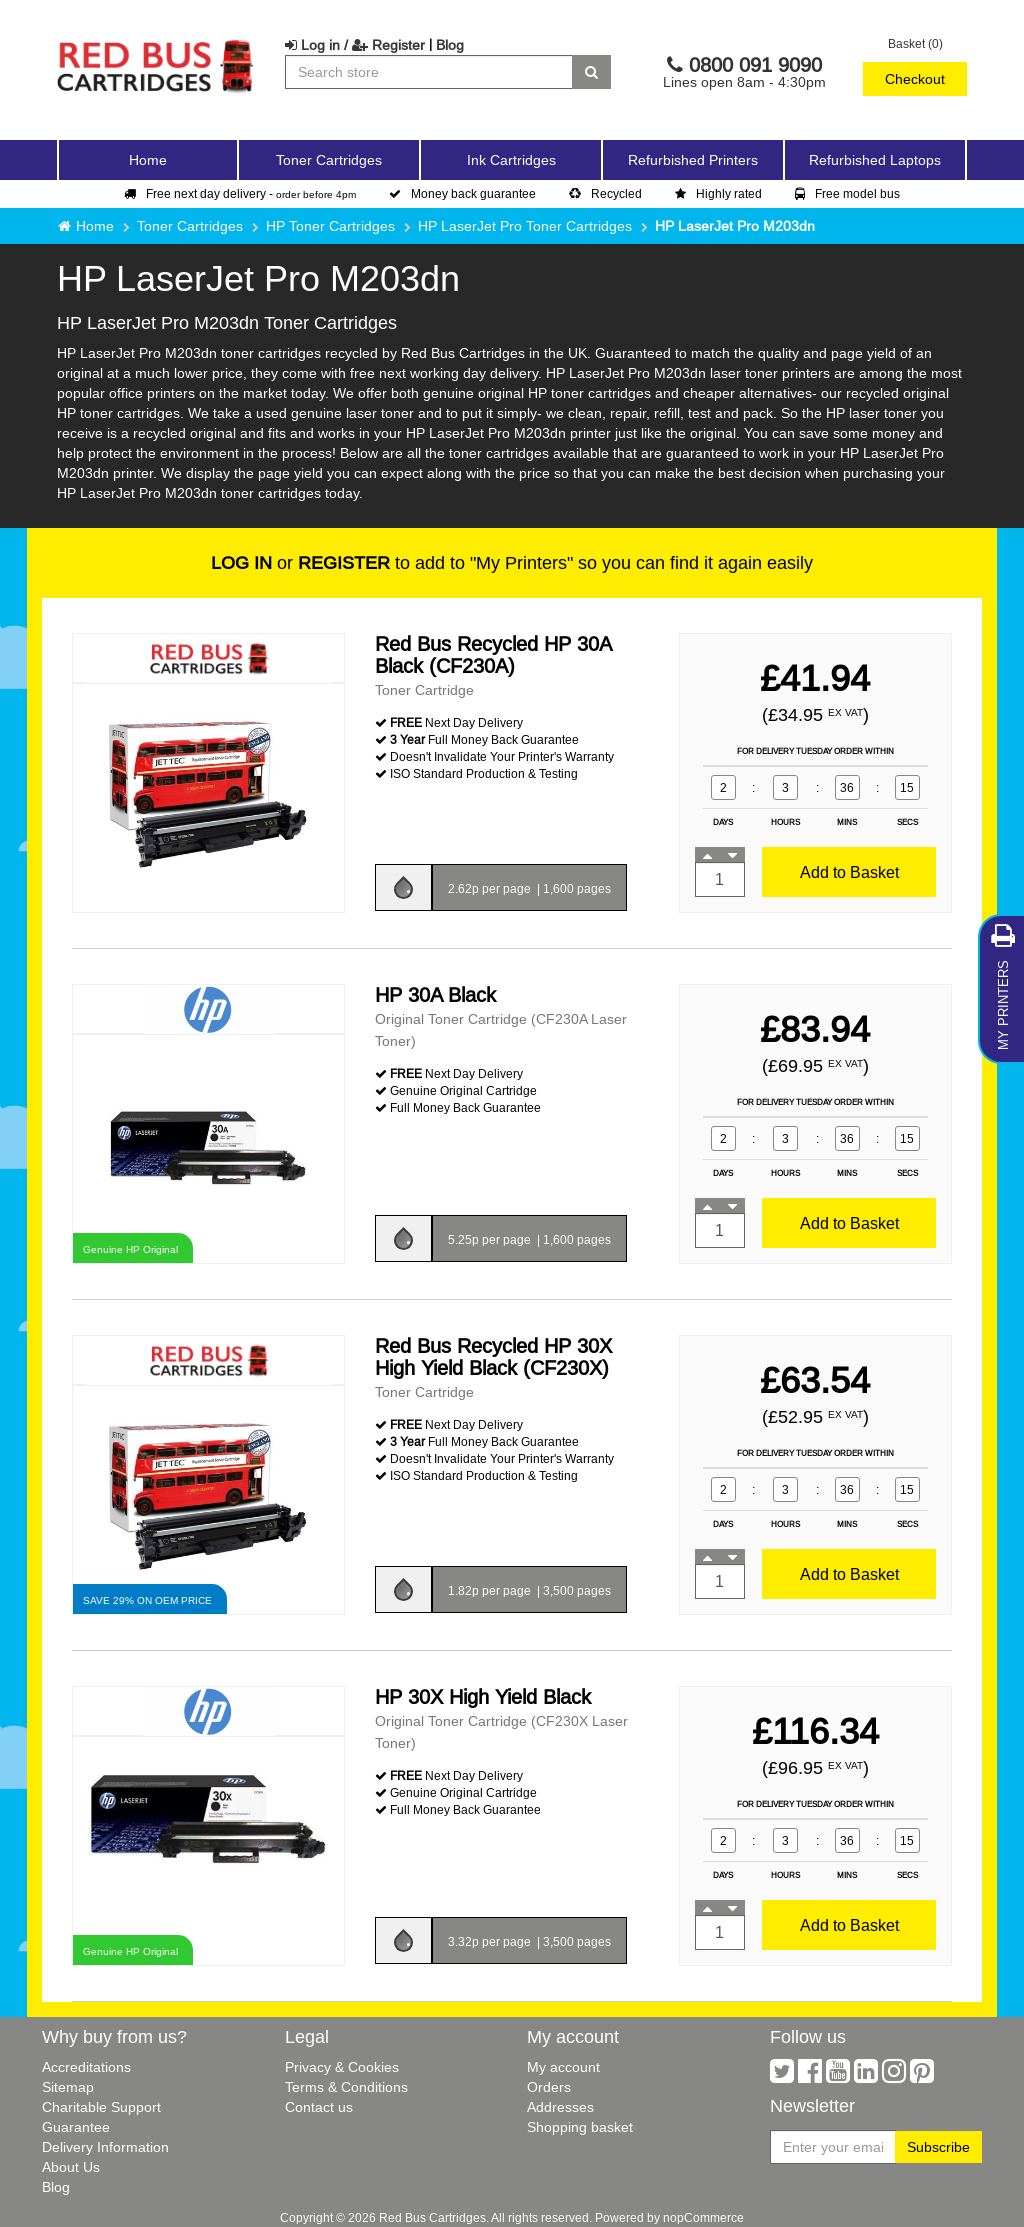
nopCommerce (703, 2217)
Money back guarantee (462, 193)
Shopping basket (580, 2127)
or (300, 562)
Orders (549, 2087)
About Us (71, 2167)
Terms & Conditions (346, 2087)
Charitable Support (101, 2107)
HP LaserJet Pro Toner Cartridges (525, 226)
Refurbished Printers (693, 160)
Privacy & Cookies (342, 2067)
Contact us (319, 2107)
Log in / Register (355, 45)
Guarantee (76, 2127)
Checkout (915, 79)
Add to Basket (849, 872)
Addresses (560, 2107)
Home (148, 160)
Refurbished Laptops (875, 160)
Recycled (605, 193)
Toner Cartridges (190, 226)
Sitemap (68, 2087)
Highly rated (718, 193)
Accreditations (86, 2067)
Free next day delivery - (240, 193)
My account (563, 2067)
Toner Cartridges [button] (329, 160)
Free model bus (847, 193)
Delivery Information (105, 2147)
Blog (450, 45)
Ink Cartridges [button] (511, 160)
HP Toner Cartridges (330, 226)
